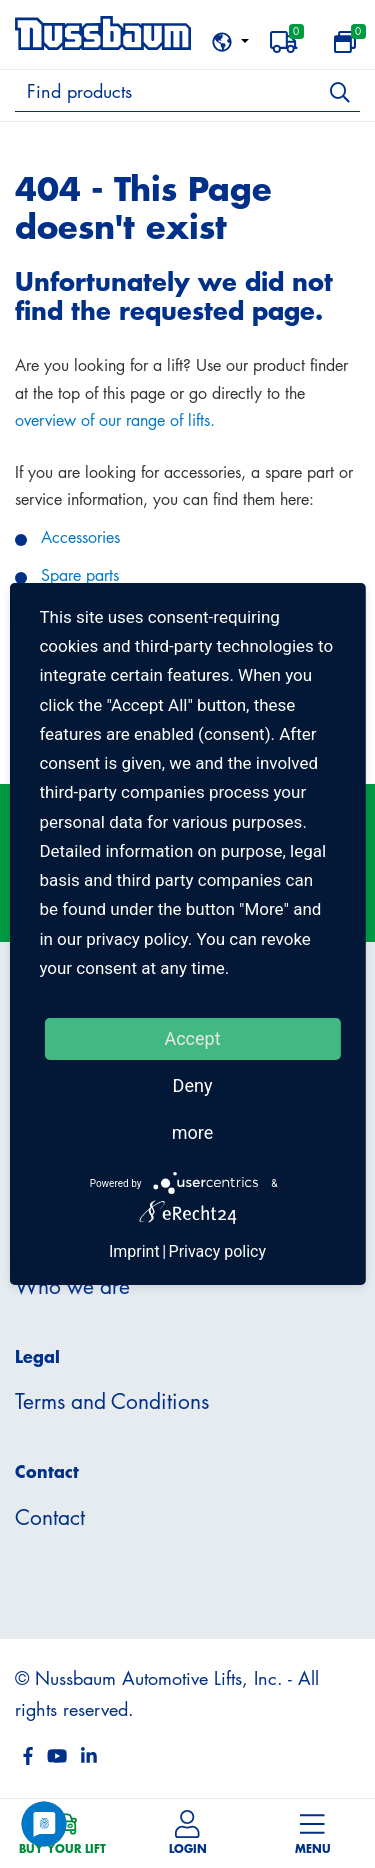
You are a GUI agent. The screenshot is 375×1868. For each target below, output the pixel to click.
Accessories (80, 537)
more (193, 1132)
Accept (192, 1038)
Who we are (72, 1286)
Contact (50, 1517)
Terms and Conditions (112, 1401)
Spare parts (80, 575)
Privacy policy (218, 1251)
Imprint (134, 1251)
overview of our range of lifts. (115, 420)
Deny (193, 1085)
